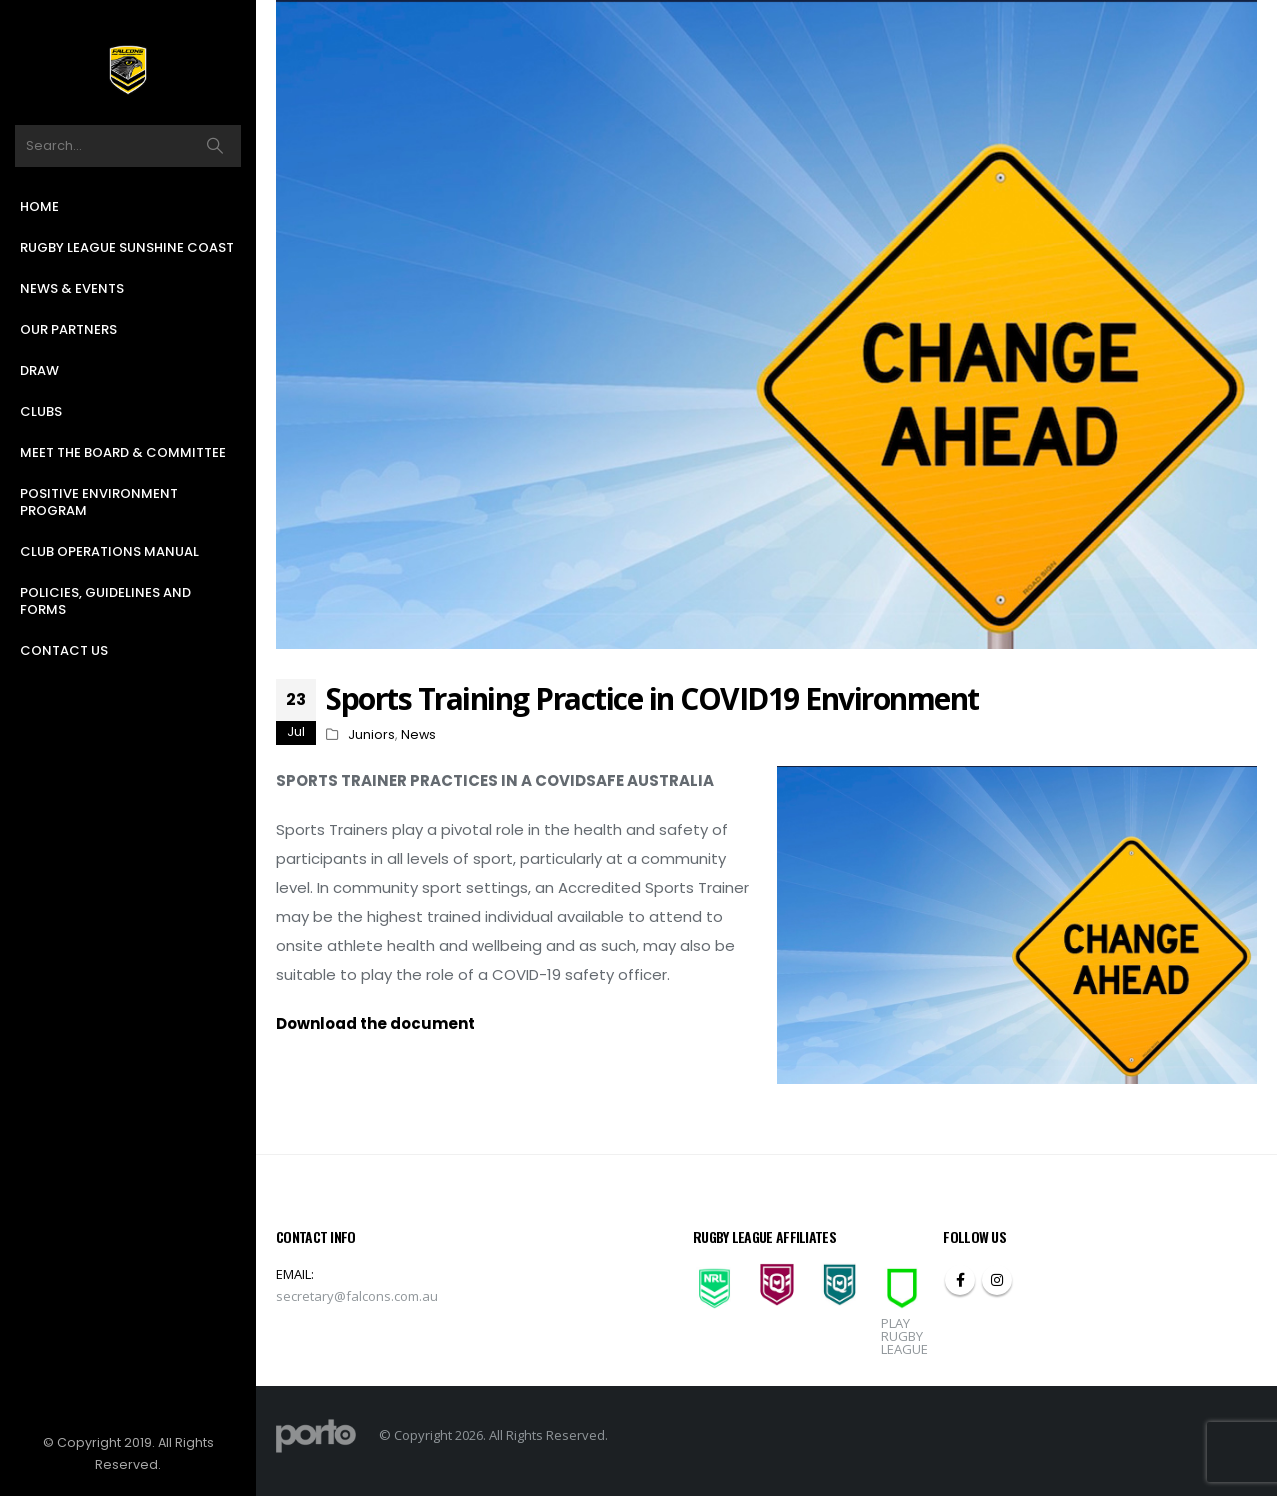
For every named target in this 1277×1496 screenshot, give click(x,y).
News (418, 734)
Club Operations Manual (109, 551)
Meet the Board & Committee (123, 452)
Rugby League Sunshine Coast (127, 247)
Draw (39, 370)
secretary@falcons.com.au (357, 1296)
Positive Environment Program (99, 502)
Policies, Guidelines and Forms (105, 601)
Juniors (371, 734)
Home (39, 206)
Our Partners (68, 329)
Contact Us (64, 650)
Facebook (960, 1280)
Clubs (41, 411)
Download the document (375, 1023)
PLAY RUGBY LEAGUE (904, 1336)
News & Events (72, 288)
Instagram (997, 1280)
